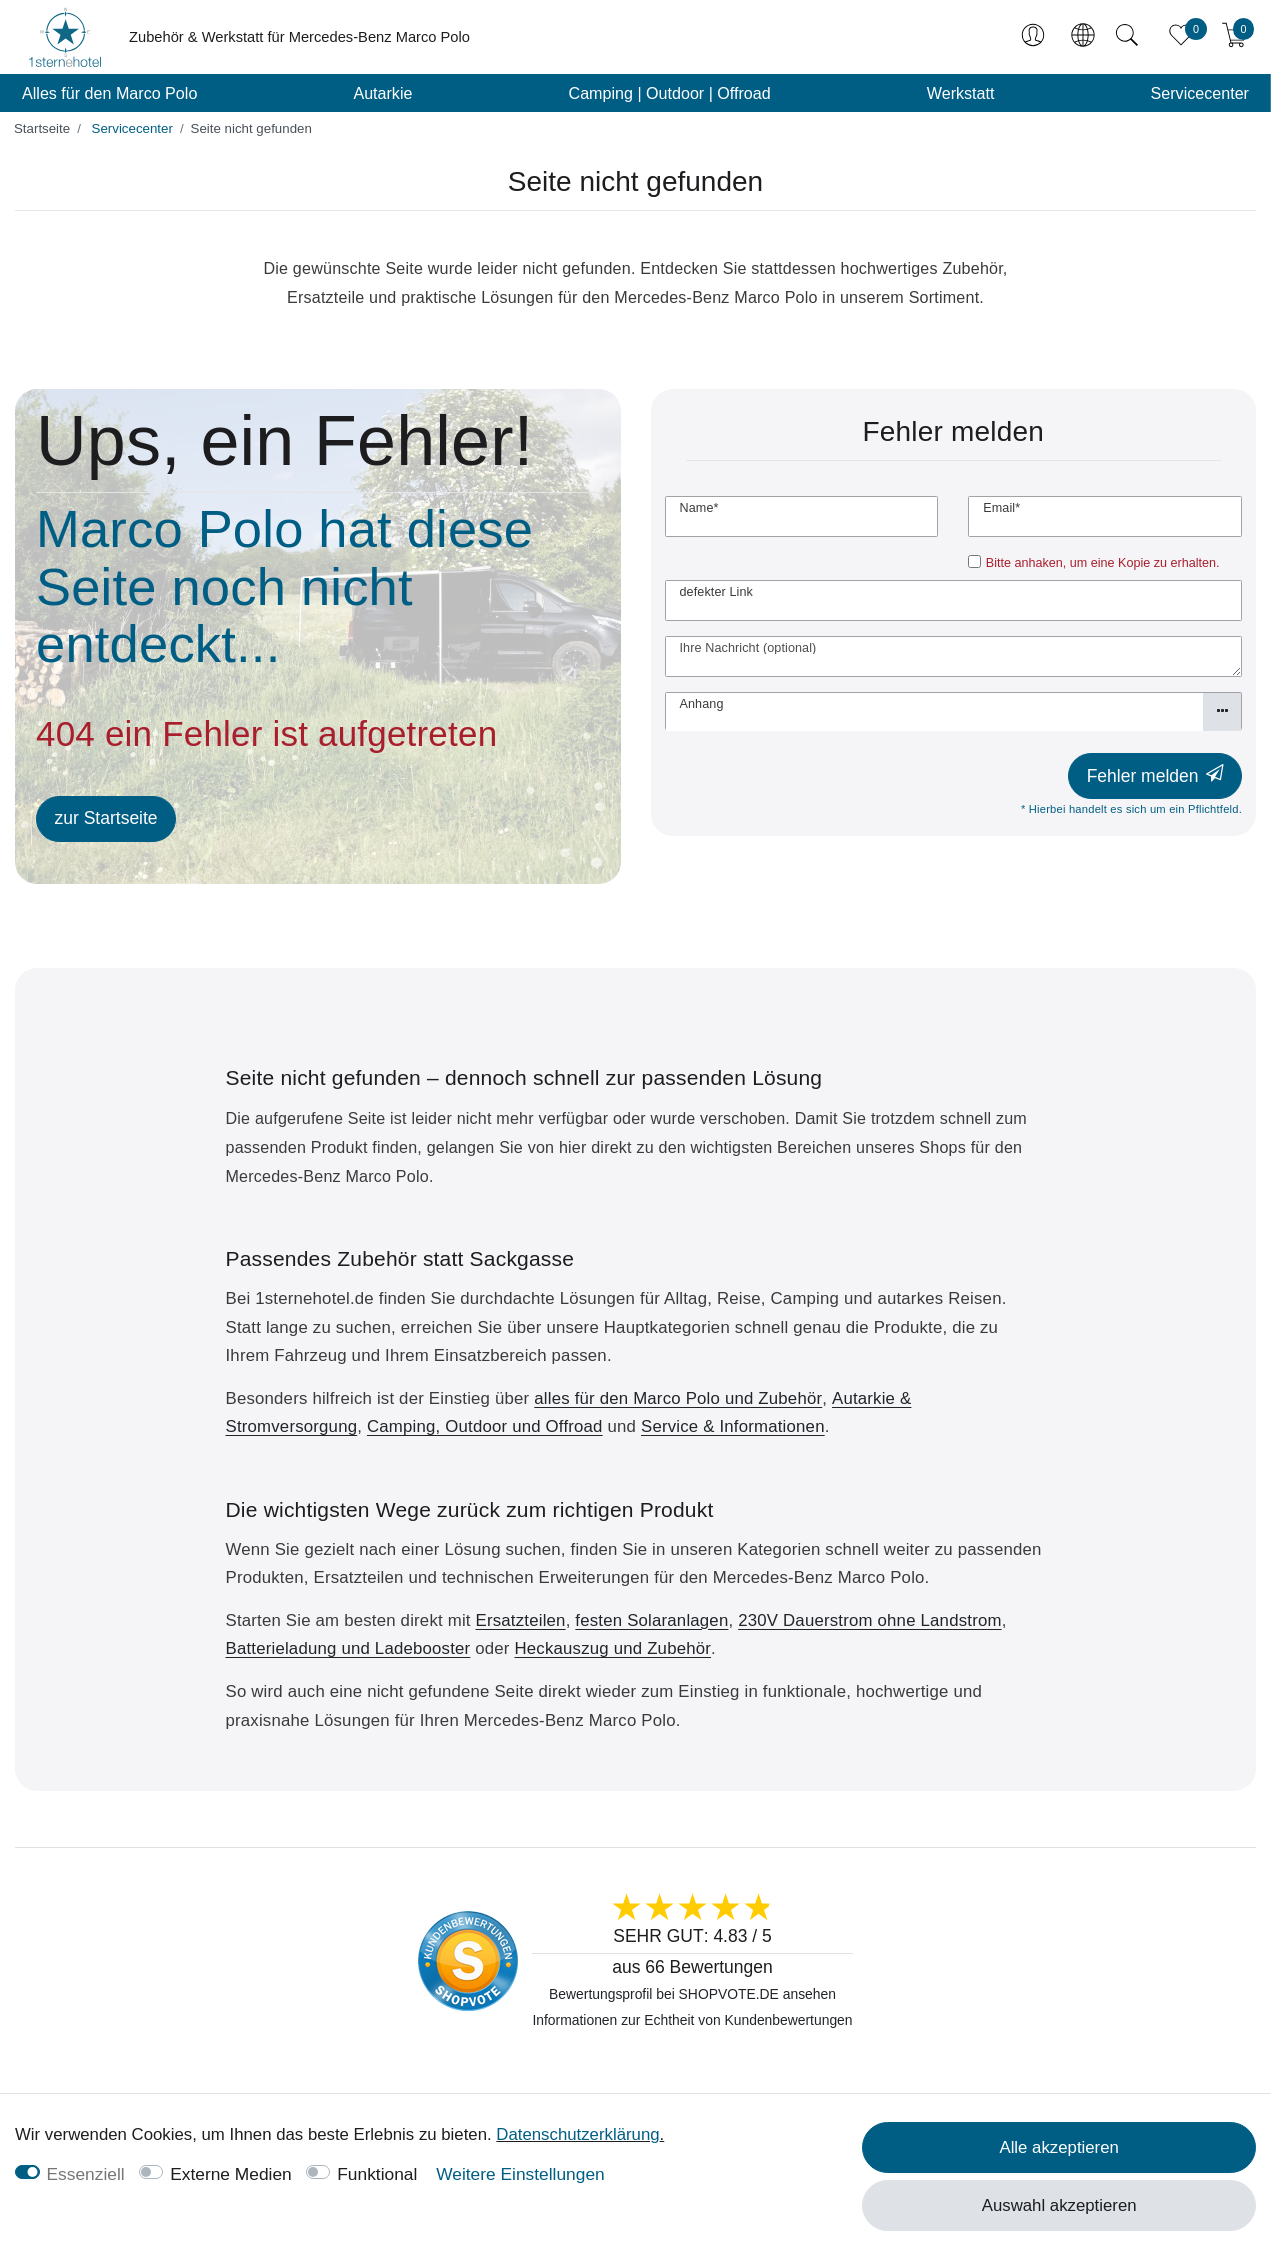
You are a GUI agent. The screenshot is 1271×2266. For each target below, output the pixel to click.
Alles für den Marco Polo (109, 93)
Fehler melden (1155, 775)
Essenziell (86, 2174)
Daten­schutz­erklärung (577, 2134)
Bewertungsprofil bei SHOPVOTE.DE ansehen (692, 1994)
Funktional (377, 2174)
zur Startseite (106, 818)
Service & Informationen (733, 1426)
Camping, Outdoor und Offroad (485, 1426)
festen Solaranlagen (651, 1620)
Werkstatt (961, 93)
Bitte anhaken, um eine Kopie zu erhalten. (1103, 563)
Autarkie (382, 93)
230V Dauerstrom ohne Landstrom (869, 1620)
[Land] (1081, 37)
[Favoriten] (1181, 37)
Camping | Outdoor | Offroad (670, 93)
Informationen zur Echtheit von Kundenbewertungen (692, 2020)
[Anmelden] (1035, 37)
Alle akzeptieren (1058, 2147)
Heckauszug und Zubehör (612, 1648)
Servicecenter (1200, 93)
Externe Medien (231, 2174)
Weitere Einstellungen (520, 2174)
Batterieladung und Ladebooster (348, 1648)
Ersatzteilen (521, 1620)
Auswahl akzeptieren (1059, 2205)
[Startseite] (42, 128)
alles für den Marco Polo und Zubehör (678, 1398)
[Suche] (1127, 37)
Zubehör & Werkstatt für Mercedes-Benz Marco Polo (299, 37)
